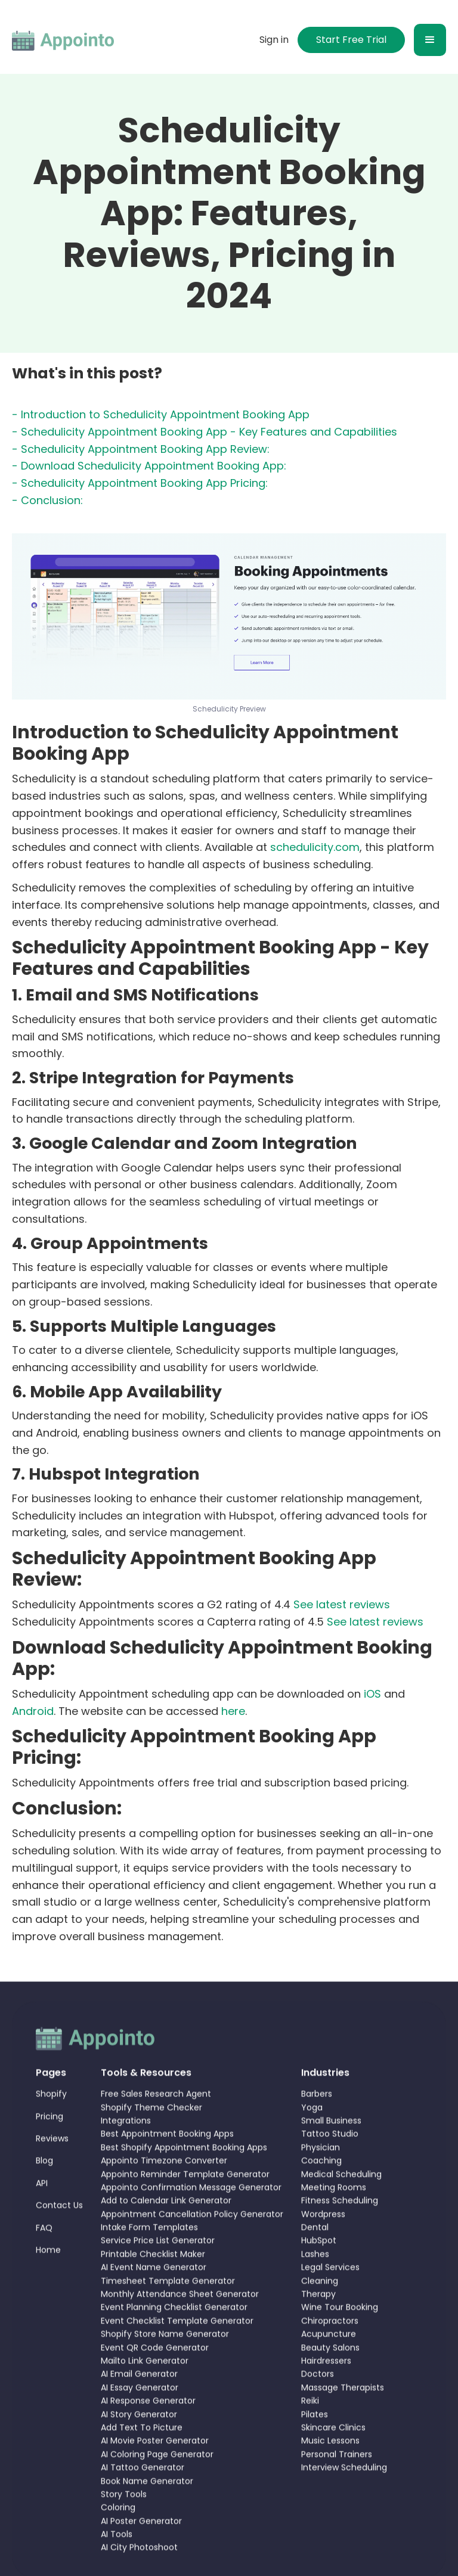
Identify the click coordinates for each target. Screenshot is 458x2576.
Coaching (321, 2196)
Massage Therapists (342, 2423)
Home (48, 2286)
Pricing (49, 2152)
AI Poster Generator (141, 2557)
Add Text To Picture (141, 2463)
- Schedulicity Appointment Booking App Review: (141, 449)
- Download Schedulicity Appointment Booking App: (149, 466)
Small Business (331, 2156)
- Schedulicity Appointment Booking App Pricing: (140, 483)
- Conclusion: (47, 500)
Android (33, 1711)
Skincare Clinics (333, 2463)
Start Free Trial (351, 39)
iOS (372, 1694)
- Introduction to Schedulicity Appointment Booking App (161, 415)
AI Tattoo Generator (142, 2503)
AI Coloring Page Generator (157, 2490)
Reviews (52, 2174)
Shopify (51, 2130)
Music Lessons (330, 2476)
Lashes (315, 2290)
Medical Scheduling (341, 2209)
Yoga (312, 2143)
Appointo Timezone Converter (164, 2196)
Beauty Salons (330, 2383)
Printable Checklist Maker (153, 2290)
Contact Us (59, 2241)
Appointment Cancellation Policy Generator (192, 2250)
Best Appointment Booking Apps (167, 2170)
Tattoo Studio (329, 2170)
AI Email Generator (139, 2410)
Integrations (126, 2156)
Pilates (314, 2450)
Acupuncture (328, 2370)
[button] (430, 40)
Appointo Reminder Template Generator (185, 2209)
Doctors (317, 2410)
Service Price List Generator (158, 2276)
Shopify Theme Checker (151, 2143)
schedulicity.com (315, 848)
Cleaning (319, 2317)
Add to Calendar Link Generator (166, 2236)
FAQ (44, 2263)
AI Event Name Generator (153, 2303)
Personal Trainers (336, 2490)
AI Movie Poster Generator (155, 2476)
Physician (320, 2183)
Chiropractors (329, 2357)
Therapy (318, 2330)
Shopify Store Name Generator (165, 2370)
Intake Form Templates (149, 2263)
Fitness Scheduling (339, 2236)
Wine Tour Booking (339, 2343)
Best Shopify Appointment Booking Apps (184, 2183)
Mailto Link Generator (144, 2397)
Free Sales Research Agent (156, 2130)
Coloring (118, 2543)
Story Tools (124, 2530)
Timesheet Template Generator (168, 2317)
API (42, 2219)
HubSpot (318, 2276)
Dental (315, 2263)
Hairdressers (326, 2397)
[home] (63, 40)
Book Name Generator (147, 2516)
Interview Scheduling (344, 2503)
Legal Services (330, 2303)
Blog (44, 2196)
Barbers (316, 2130)
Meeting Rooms (333, 2223)
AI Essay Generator (139, 2423)
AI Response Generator (148, 2437)
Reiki (310, 2437)
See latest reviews (341, 1605)
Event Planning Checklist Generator (174, 2343)
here (233, 1711)
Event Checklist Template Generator (177, 2357)
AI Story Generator (139, 2450)
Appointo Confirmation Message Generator (191, 2223)
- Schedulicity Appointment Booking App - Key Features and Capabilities (204, 432)
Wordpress (323, 2250)
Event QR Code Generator (155, 2383)
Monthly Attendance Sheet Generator (180, 2330)
